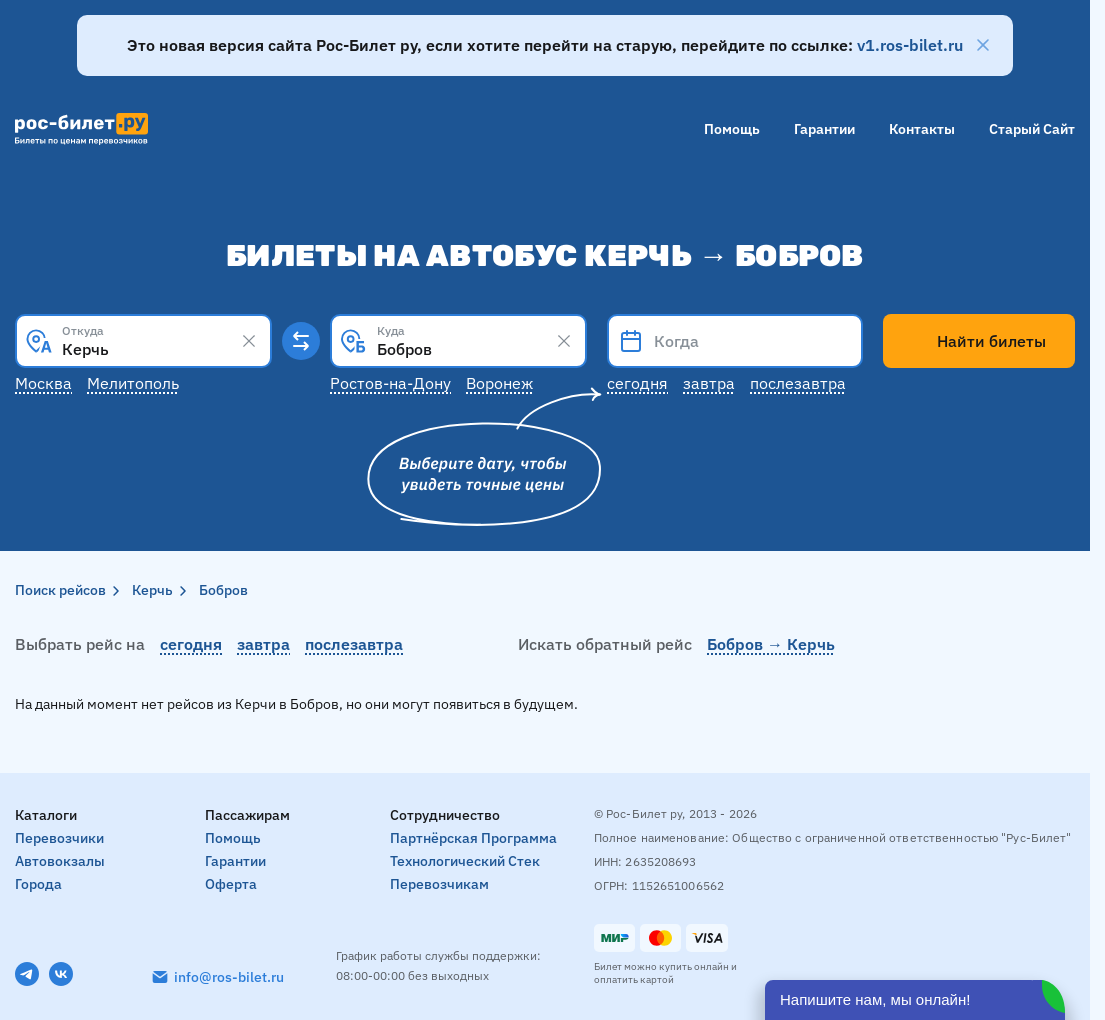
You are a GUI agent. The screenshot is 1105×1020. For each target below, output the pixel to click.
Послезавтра (798, 383)
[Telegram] (27, 974)
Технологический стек (465, 861)
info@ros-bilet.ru (229, 977)
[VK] (61, 974)
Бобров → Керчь (771, 644)
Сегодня (637, 383)
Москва (43, 383)
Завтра (709, 383)
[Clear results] (249, 341)
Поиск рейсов (60, 590)
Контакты (922, 129)
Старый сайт (1032, 129)
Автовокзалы (60, 861)
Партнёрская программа (473, 838)
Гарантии (824, 129)
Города (38, 884)
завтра (263, 644)
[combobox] (143, 341)
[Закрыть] (983, 45)
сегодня (191, 644)
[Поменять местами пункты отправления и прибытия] (301, 341)
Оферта (231, 884)
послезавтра (354, 644)
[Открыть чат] (915, 1000)
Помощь (732, 129)
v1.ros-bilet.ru (910, 45)
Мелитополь (133, 383)
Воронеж (499, 383)
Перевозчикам (439, 884)
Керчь (152, 590)
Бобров (223, 590)
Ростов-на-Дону (390, 383)
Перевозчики (59, 838)
